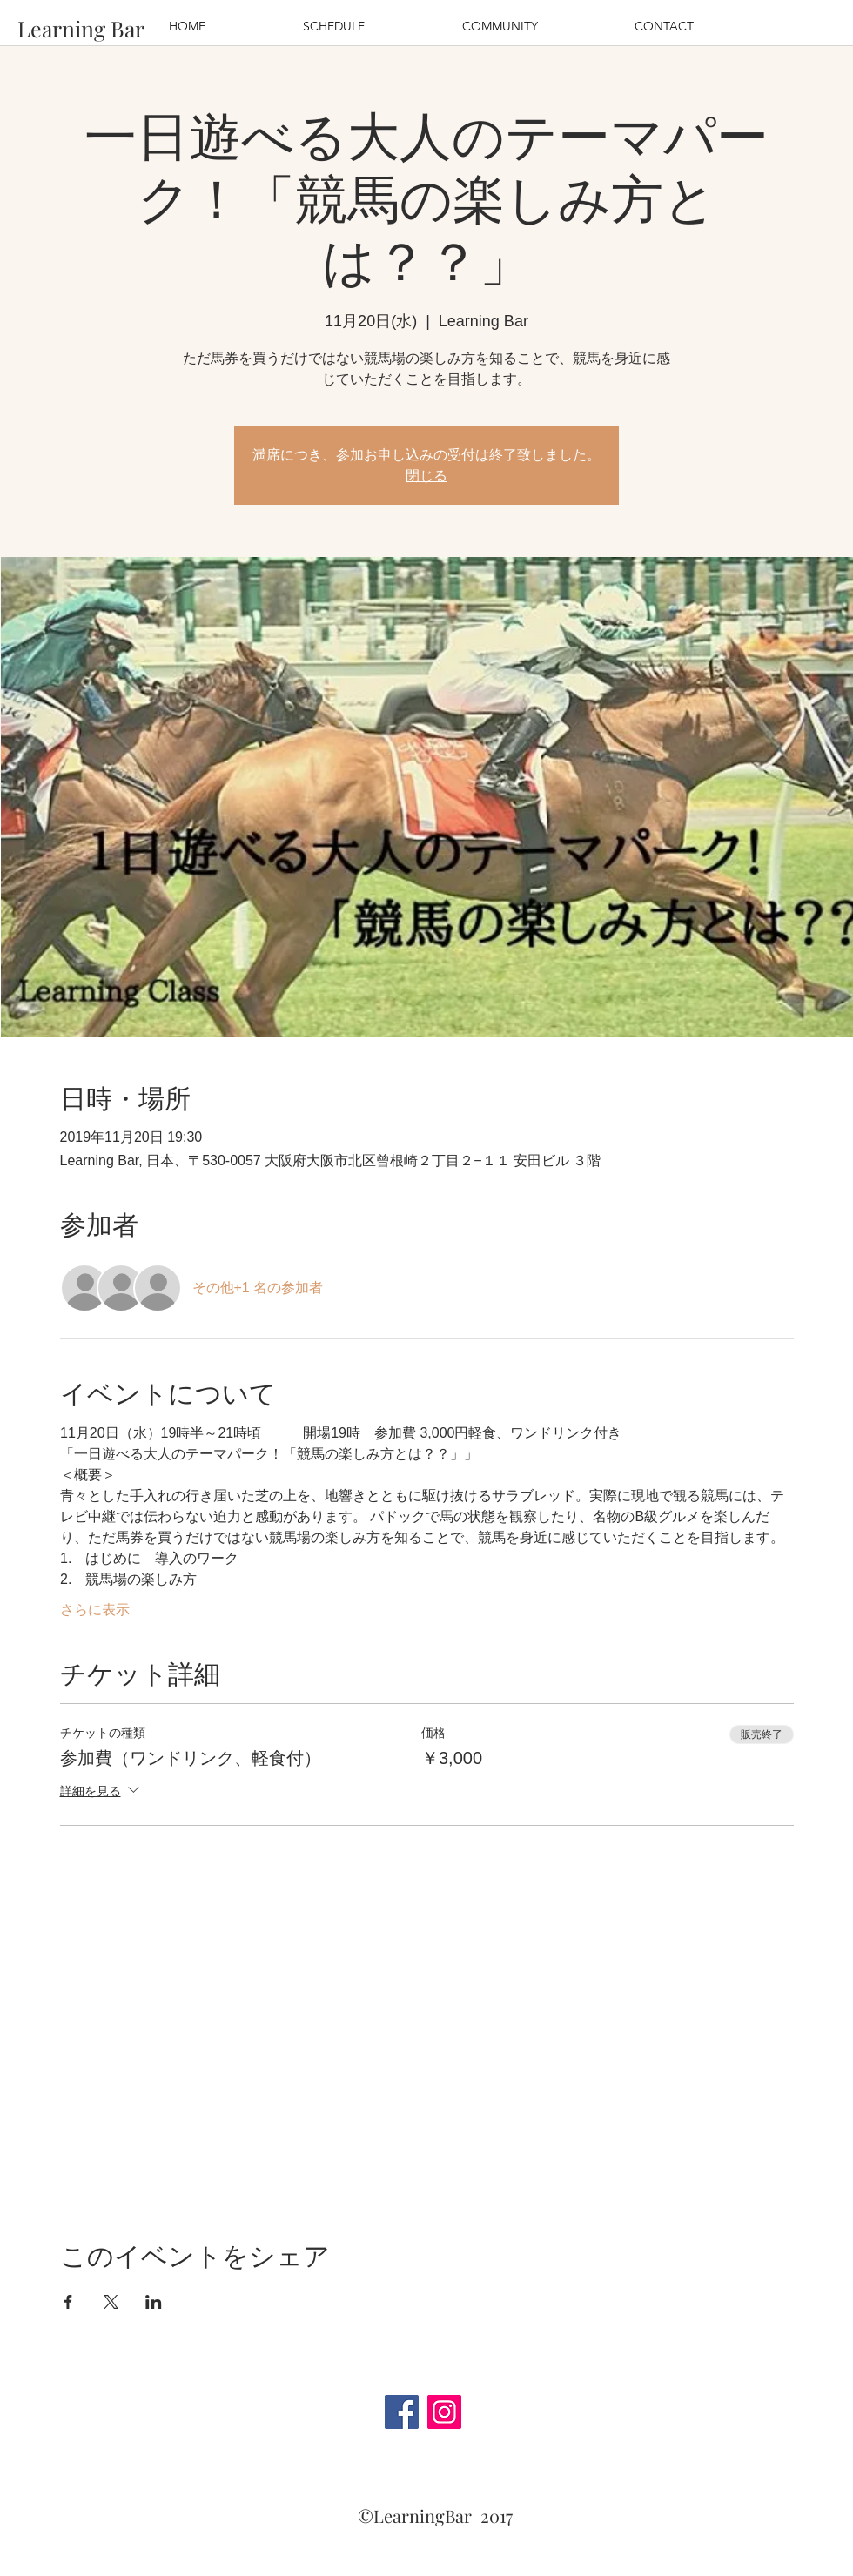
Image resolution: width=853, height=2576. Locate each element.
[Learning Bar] (81, 28)
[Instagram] (444, 2412)
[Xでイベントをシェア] (111, 2302)
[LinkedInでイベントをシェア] (153, 2302)
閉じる (426, 475)
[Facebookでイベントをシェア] (68, 2302)
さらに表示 (95, 1609)
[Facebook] (402, 2412)
